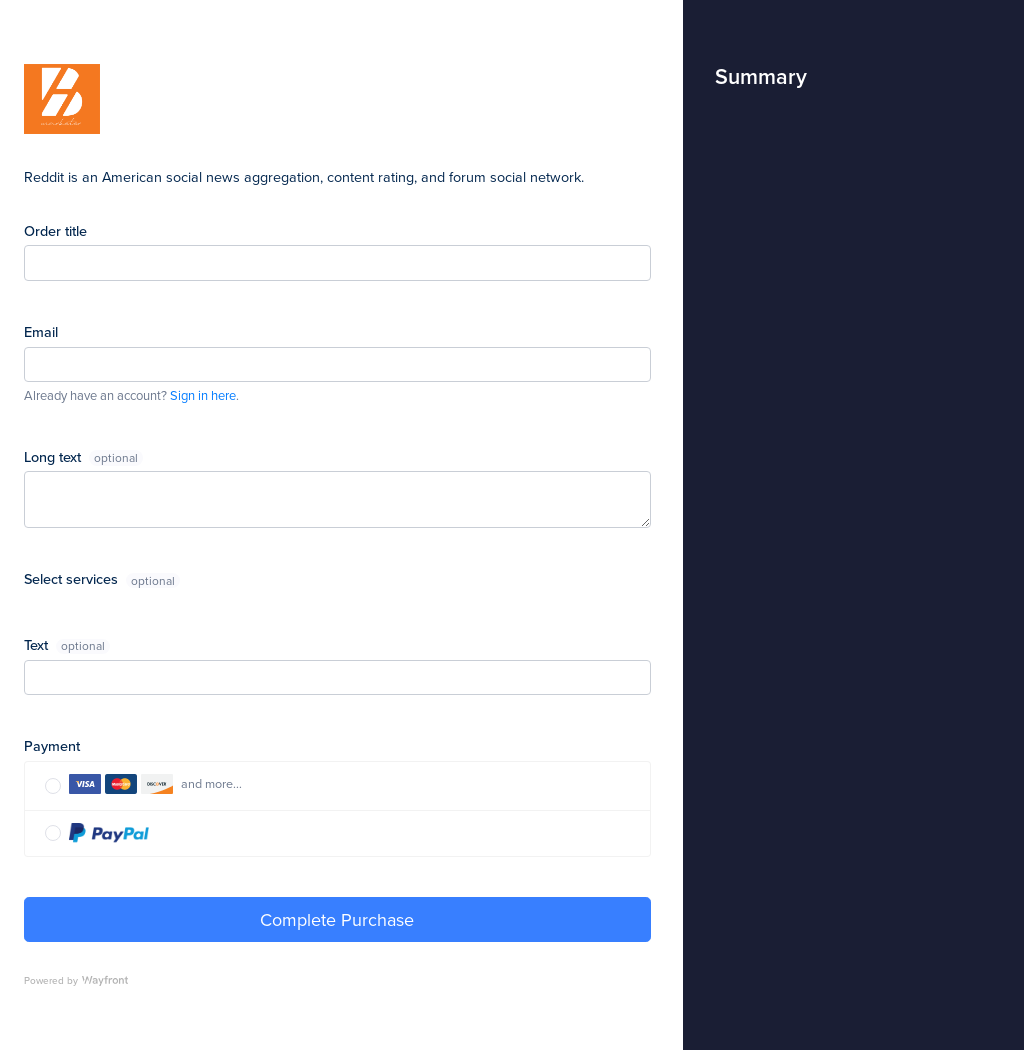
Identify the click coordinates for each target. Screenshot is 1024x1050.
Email (41, 331)
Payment (52, 745)
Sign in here (203, 395)
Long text (54, 456)
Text (38, 644)
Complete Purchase (337, 919)
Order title (55, 230)
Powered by (76, 980)
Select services (73, 578)
